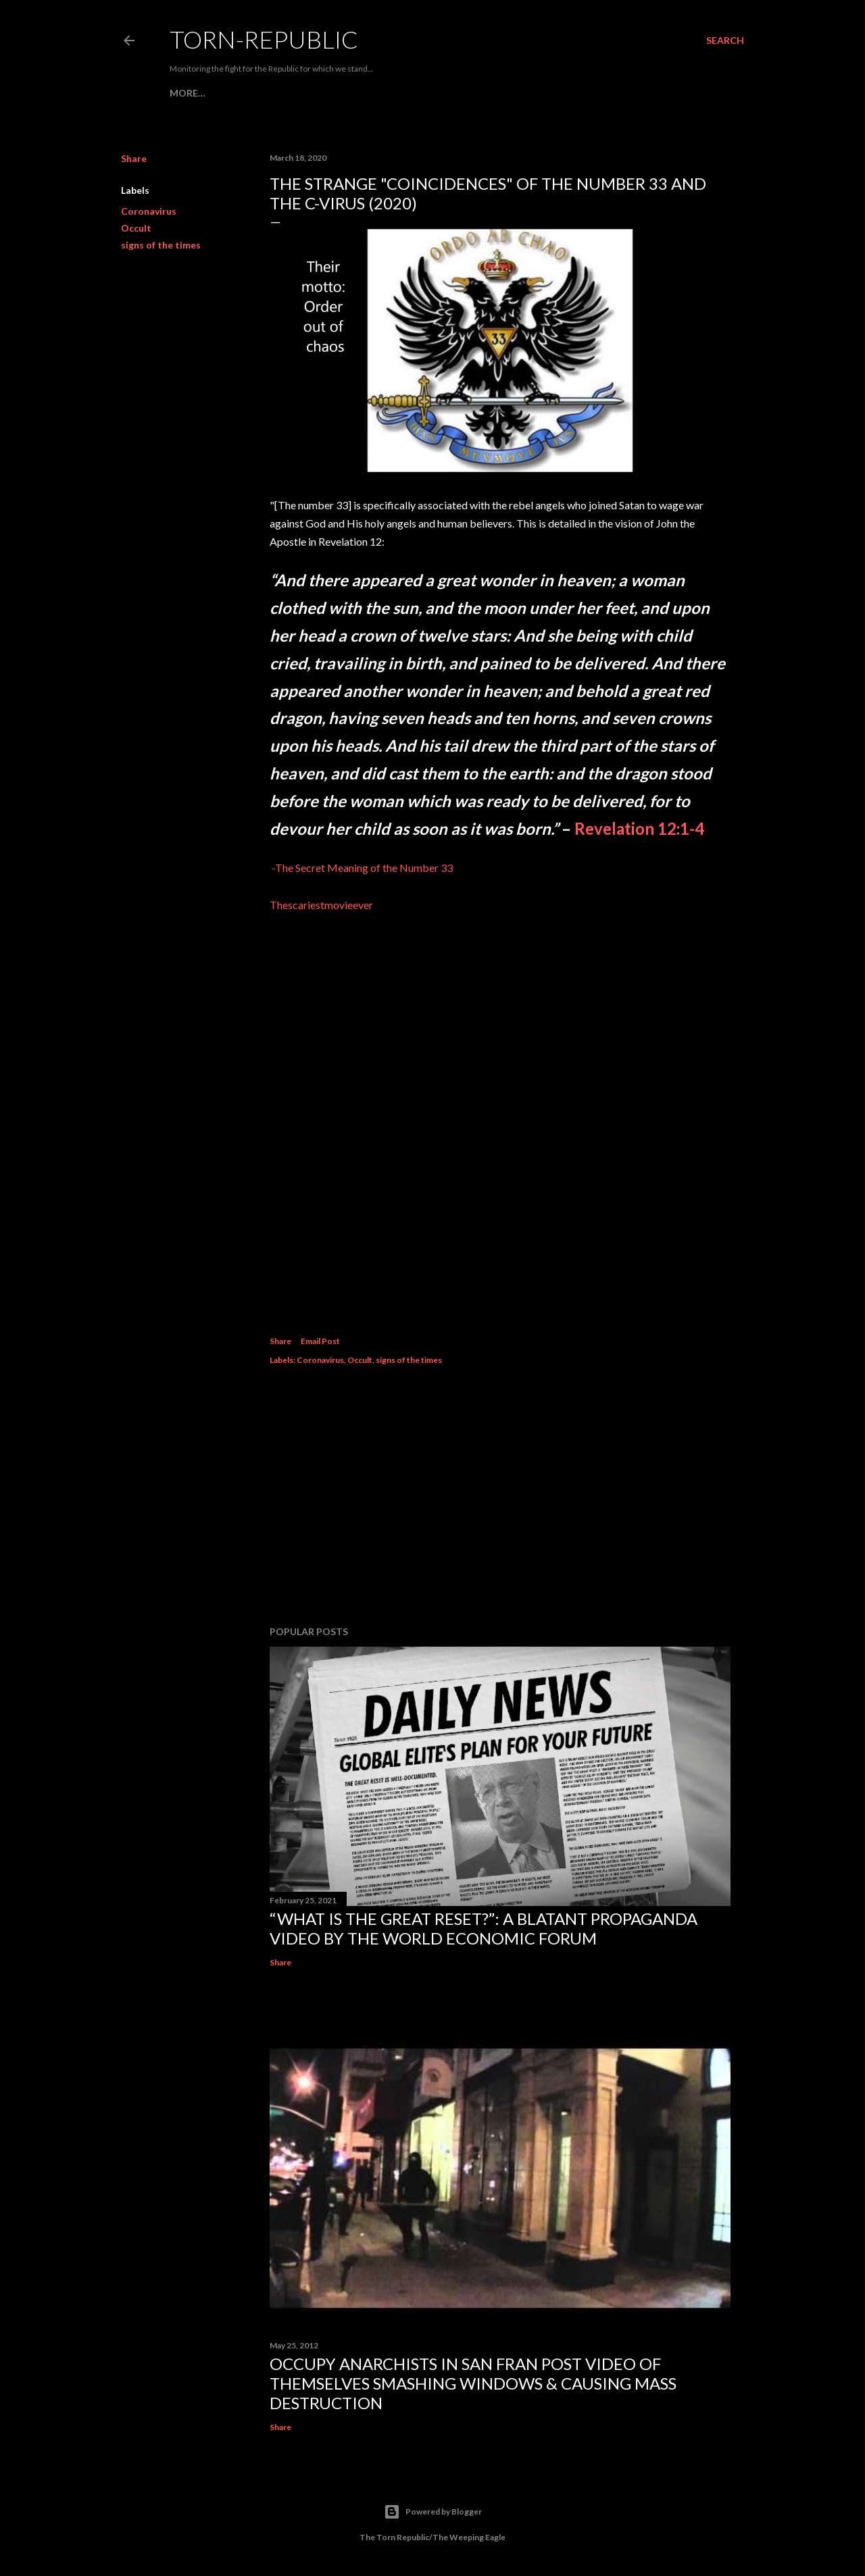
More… (608, 93)
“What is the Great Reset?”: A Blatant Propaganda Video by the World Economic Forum (483, 1928)
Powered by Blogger (433, 2512)
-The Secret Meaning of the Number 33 (362, 867)
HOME (184, 93)
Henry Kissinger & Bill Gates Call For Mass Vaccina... (342, 93)
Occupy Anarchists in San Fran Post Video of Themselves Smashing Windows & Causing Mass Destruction (473, 2383)
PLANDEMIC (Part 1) (534, 93)
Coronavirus (148, 211)
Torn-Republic (264, 39)
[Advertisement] (500, 1497)
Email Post (320, 1341)
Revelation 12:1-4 (639, 828)
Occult (136, 228)
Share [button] (134, 158)
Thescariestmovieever (321, 904)
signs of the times (161, 245)
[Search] (725, 40)
